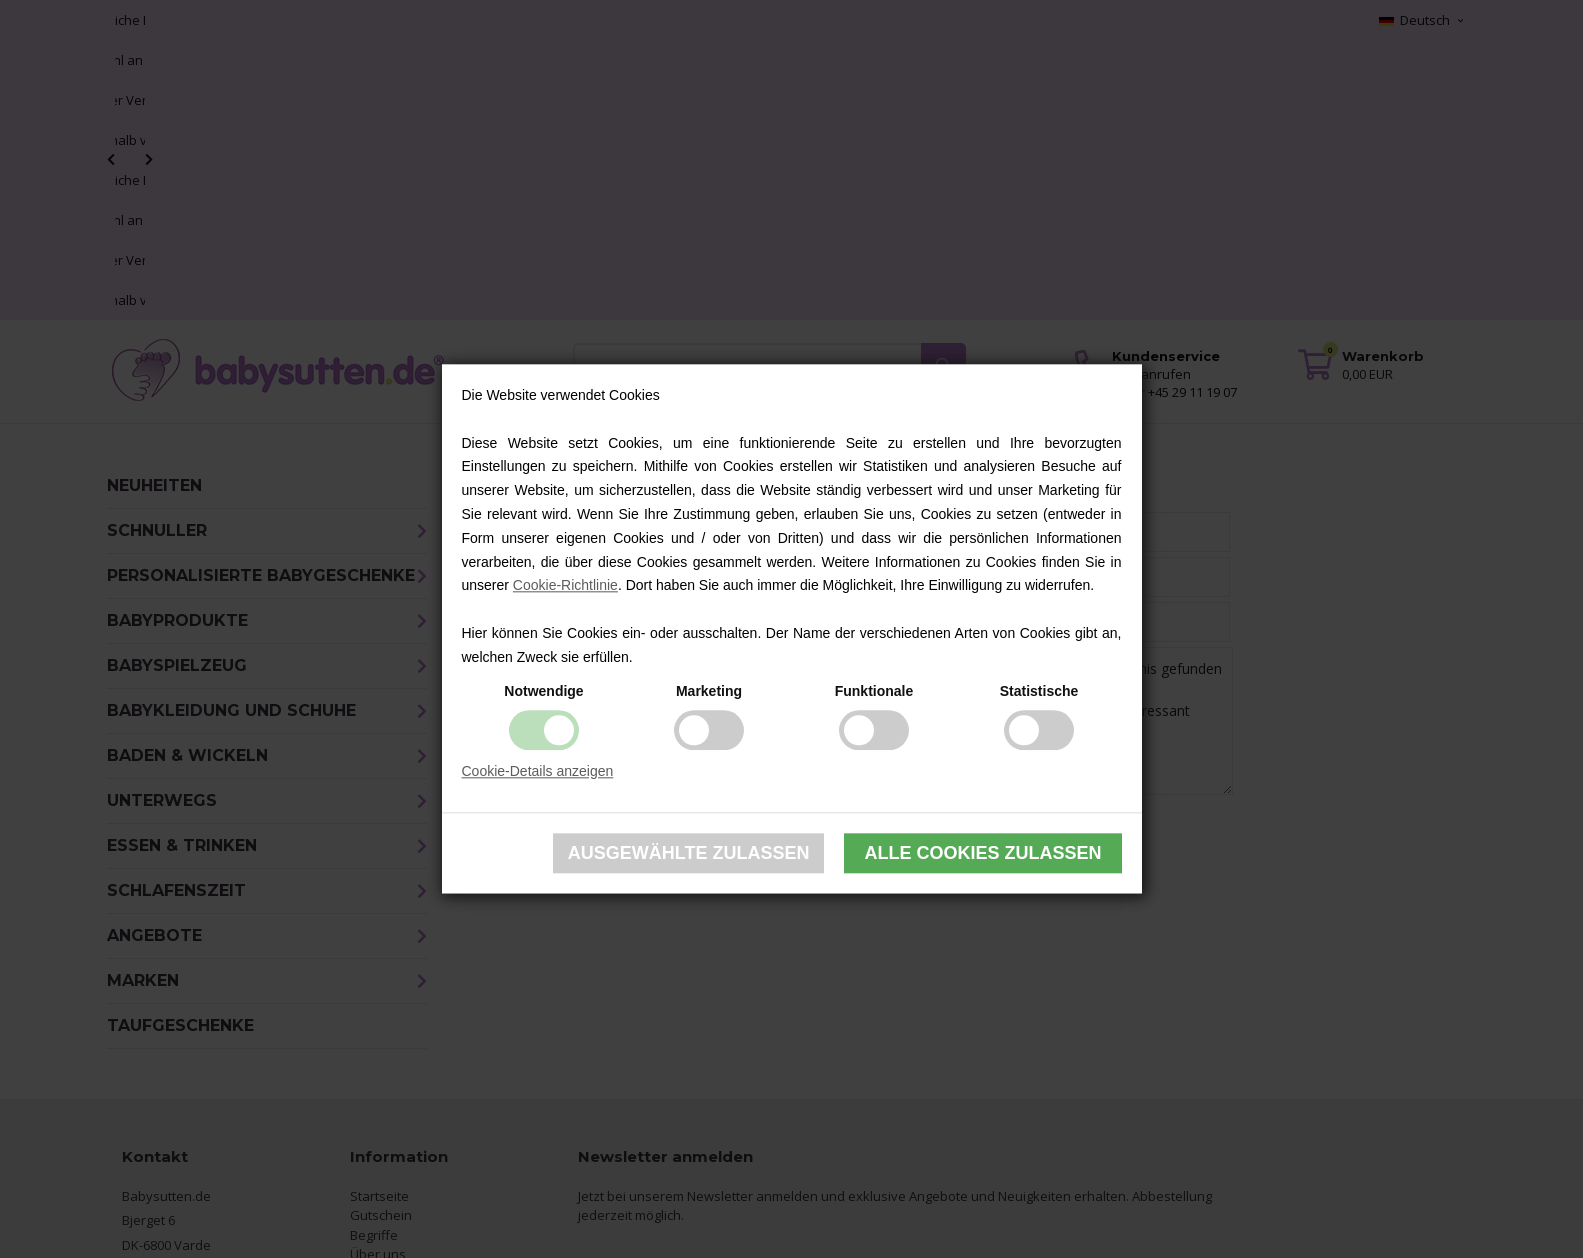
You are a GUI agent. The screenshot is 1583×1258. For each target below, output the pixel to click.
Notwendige (543, 691)
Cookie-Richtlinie (565, 586)
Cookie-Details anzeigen (538, 771)
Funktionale (874, 691)
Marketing (709, 691)
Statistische (1039, 691)
